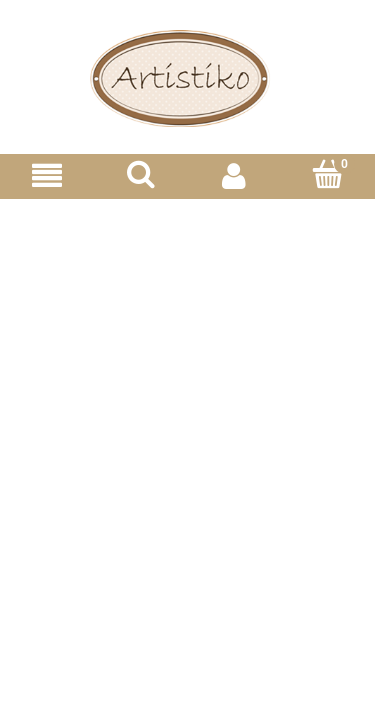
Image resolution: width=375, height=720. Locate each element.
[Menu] (47, 175)
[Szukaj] (141, 174)
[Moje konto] (235, 175)
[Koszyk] (328, 174)
